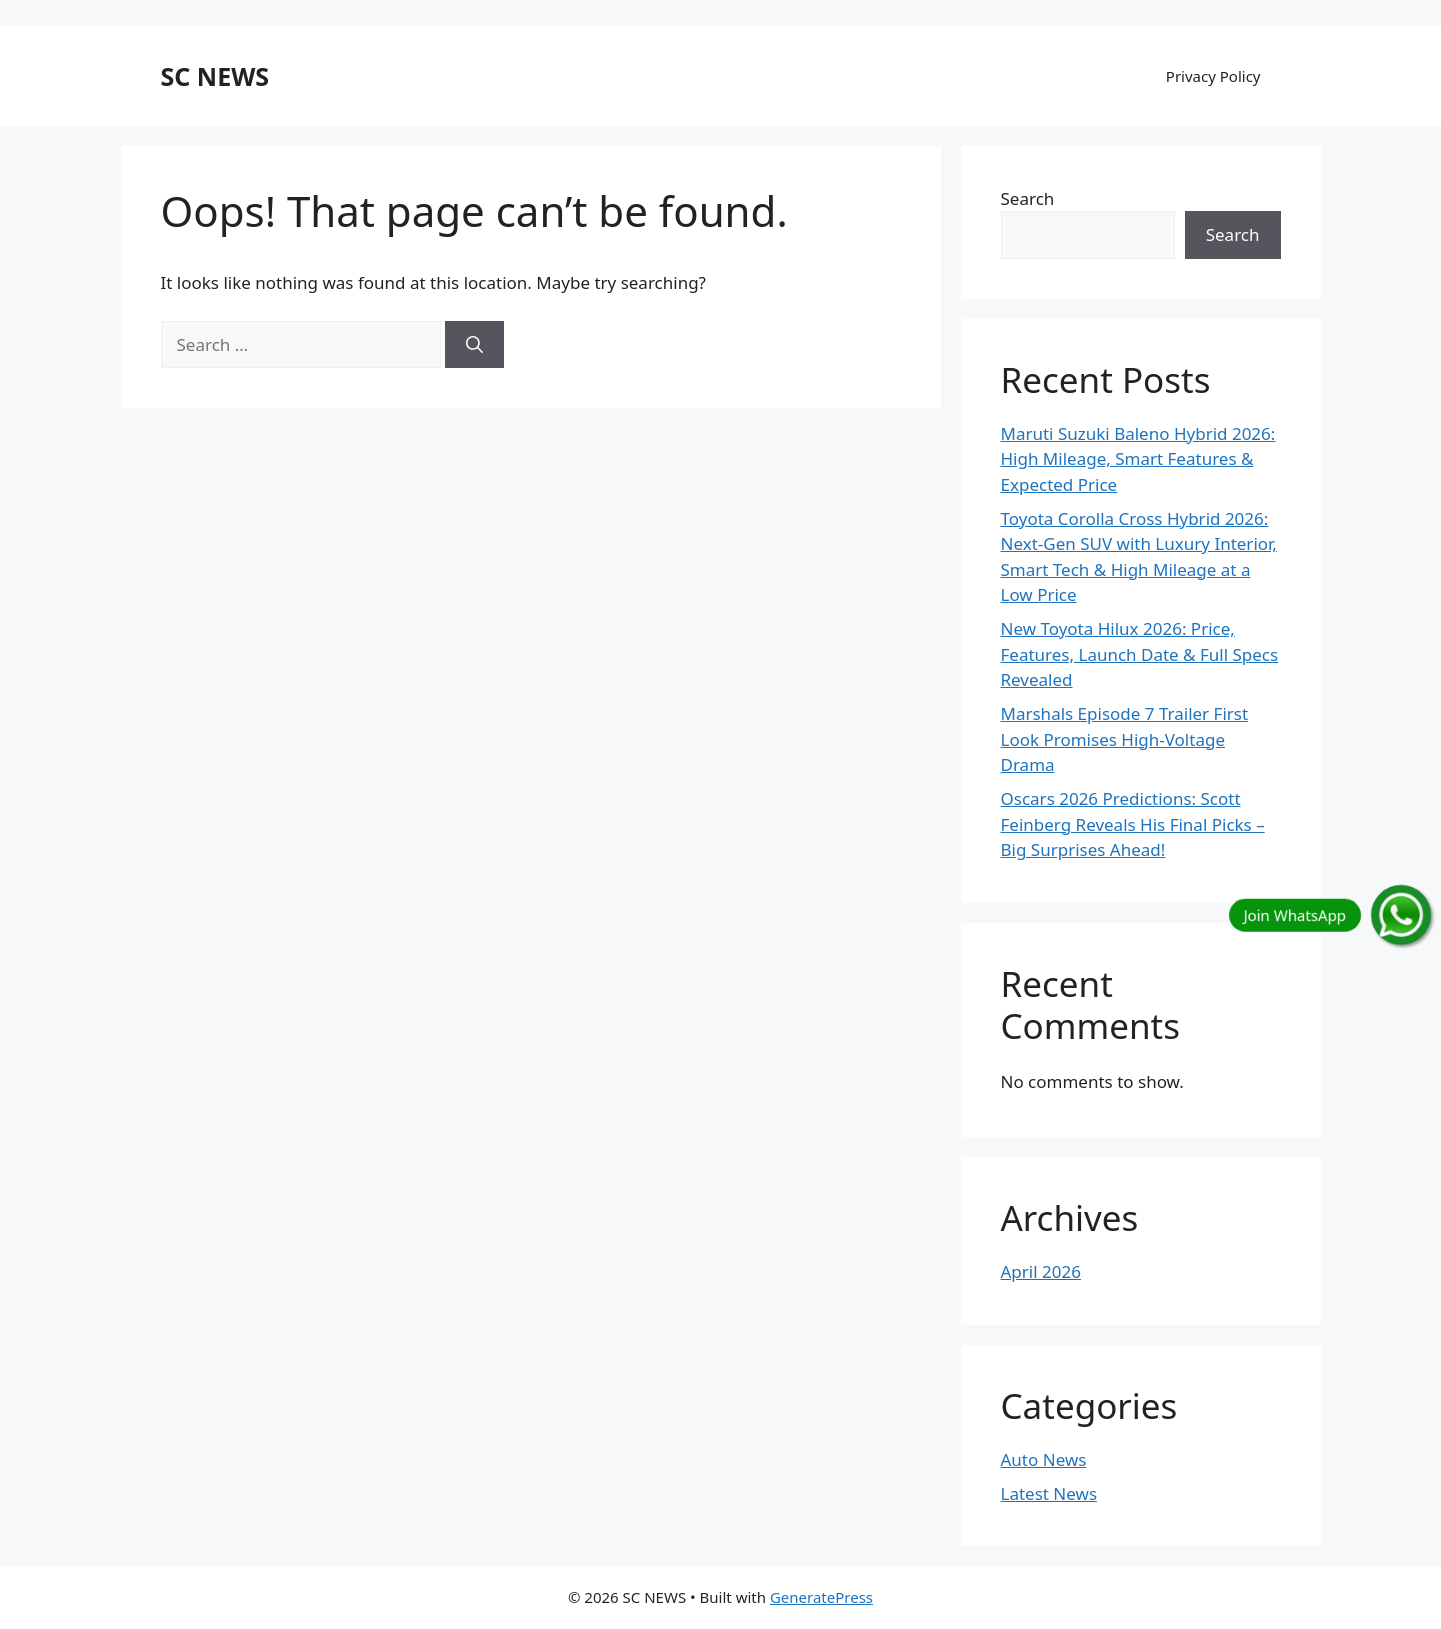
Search (1028, 198)
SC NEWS (215, 76)
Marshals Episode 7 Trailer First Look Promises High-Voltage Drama (1125, 739)
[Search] (474, 345)
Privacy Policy (1213, 76)
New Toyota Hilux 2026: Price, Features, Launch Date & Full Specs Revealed (1140, 654)
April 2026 (1041, 1271)
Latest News (1049, 1493)
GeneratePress (821, 1597)
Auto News (1044, 1459)
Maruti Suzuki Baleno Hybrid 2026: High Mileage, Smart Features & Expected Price (1138, 459)
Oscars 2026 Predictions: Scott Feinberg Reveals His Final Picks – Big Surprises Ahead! (1133, 824)
